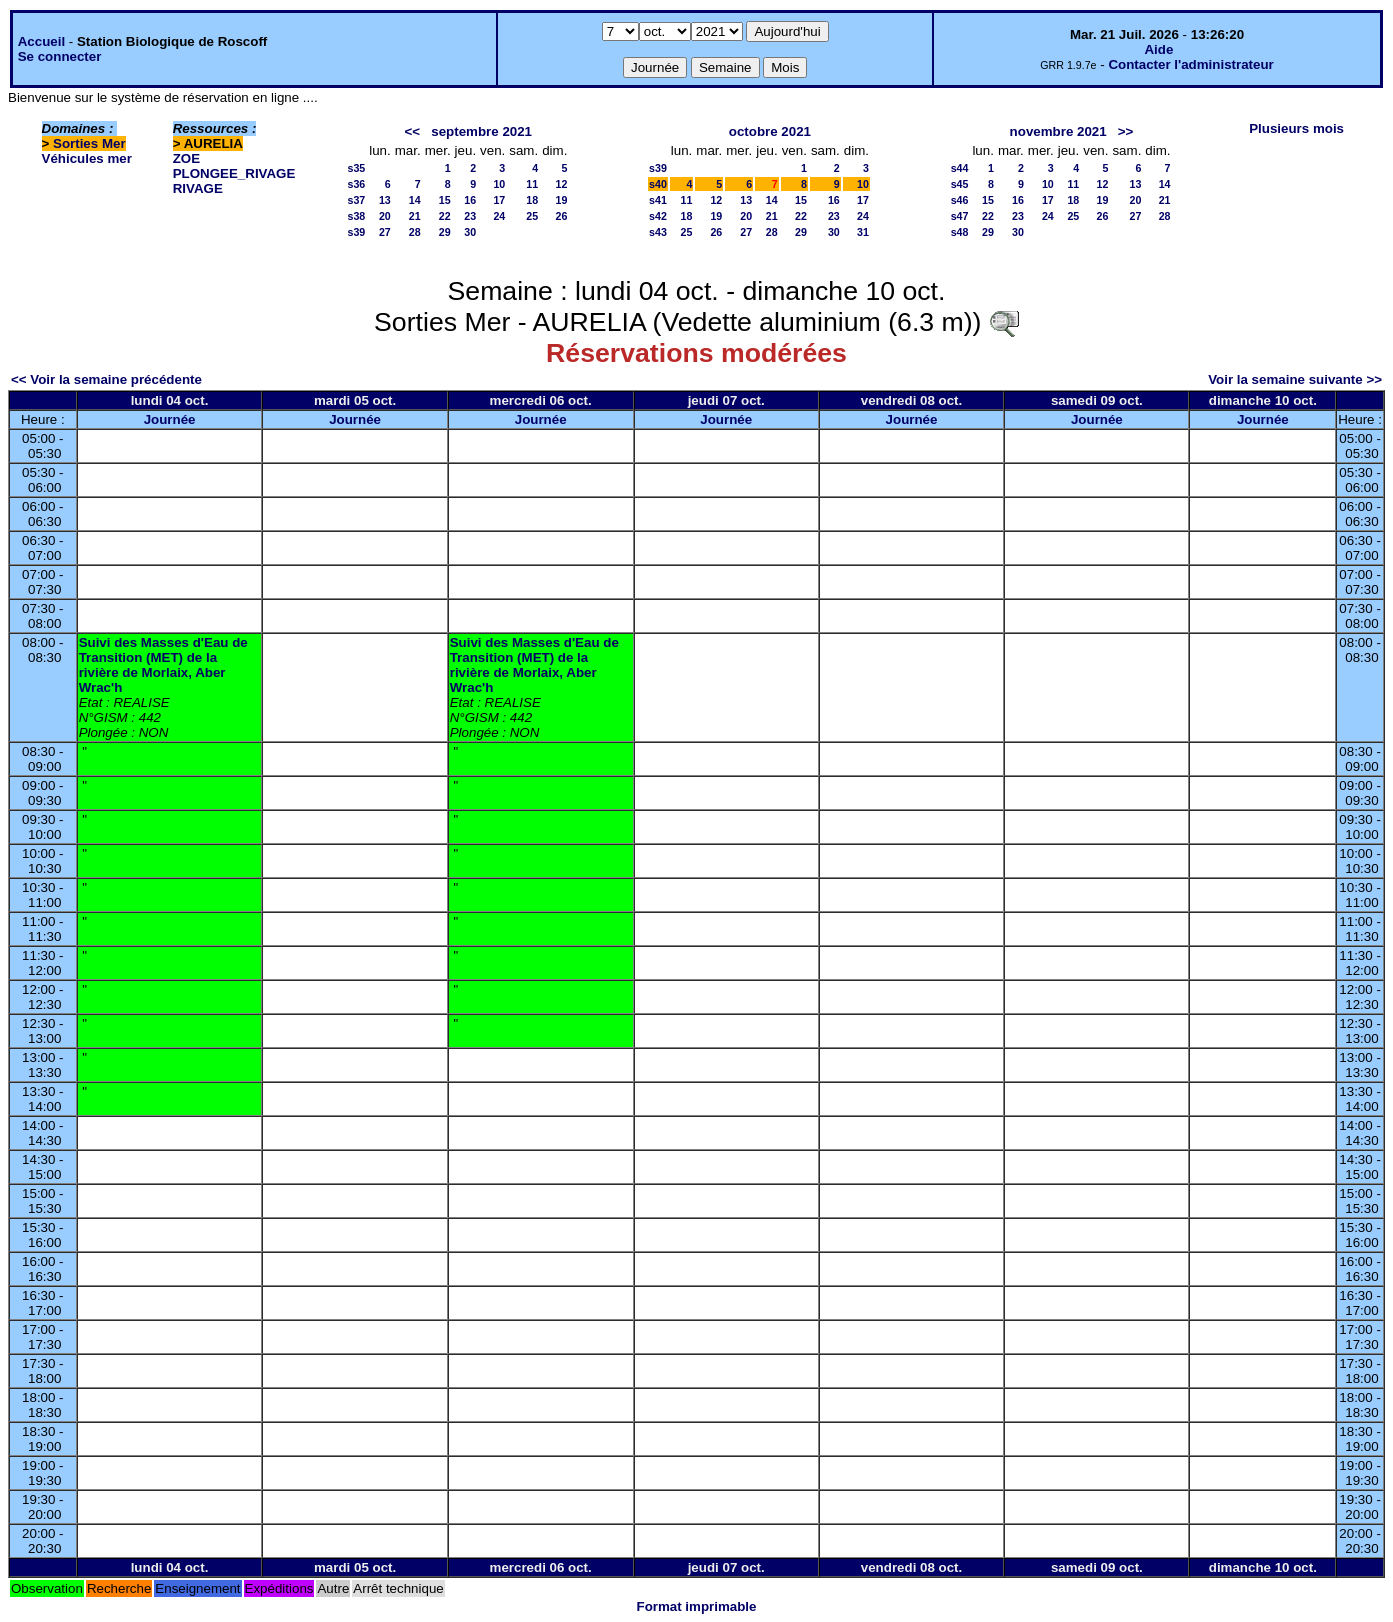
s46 (960, 200)
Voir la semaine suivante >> (1295, 379)
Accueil (41, 41)
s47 (960, 216)
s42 (658, 216)
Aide (1158, 49)
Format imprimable (697, 1606)
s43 (658, 232)
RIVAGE (198, 188)
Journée (170, 419)
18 (532, 200)
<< (413, 131)
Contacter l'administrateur (1190, 64)
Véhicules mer (87, 158)
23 (470, 216)
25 (532, 216)
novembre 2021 (1058, 131)
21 (415, 216)
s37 (356, 200)
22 (445, 216)
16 (470, 200)
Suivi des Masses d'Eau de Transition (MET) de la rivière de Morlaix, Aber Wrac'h (163, 665)
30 (470, 232)
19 (562, 200)
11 (532, 184)
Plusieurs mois (1296, 128)
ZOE (186, 158)
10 (499, 184)
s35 (356, 168)
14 (415, 200)
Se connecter (60, 56)
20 (385, 216)
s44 (960, 168)
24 (499, 216)
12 (562, 184)
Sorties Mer (89, 143)
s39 (356, 232)
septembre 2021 (481, 131)
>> (1126, 131)
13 (385, 200)
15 (445, 200)
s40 (658, 184)
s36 (356, 184)
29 (445, 232)
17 (499, 200)
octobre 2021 (770, 131)
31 (863, 232)
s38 (356, 216)
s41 (658, 200)
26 (562, 216)
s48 (960, 232)
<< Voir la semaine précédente (106, 379)
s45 (960, 184)
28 (415, 232)
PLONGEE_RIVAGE (234, 173)
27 (385, 232)
